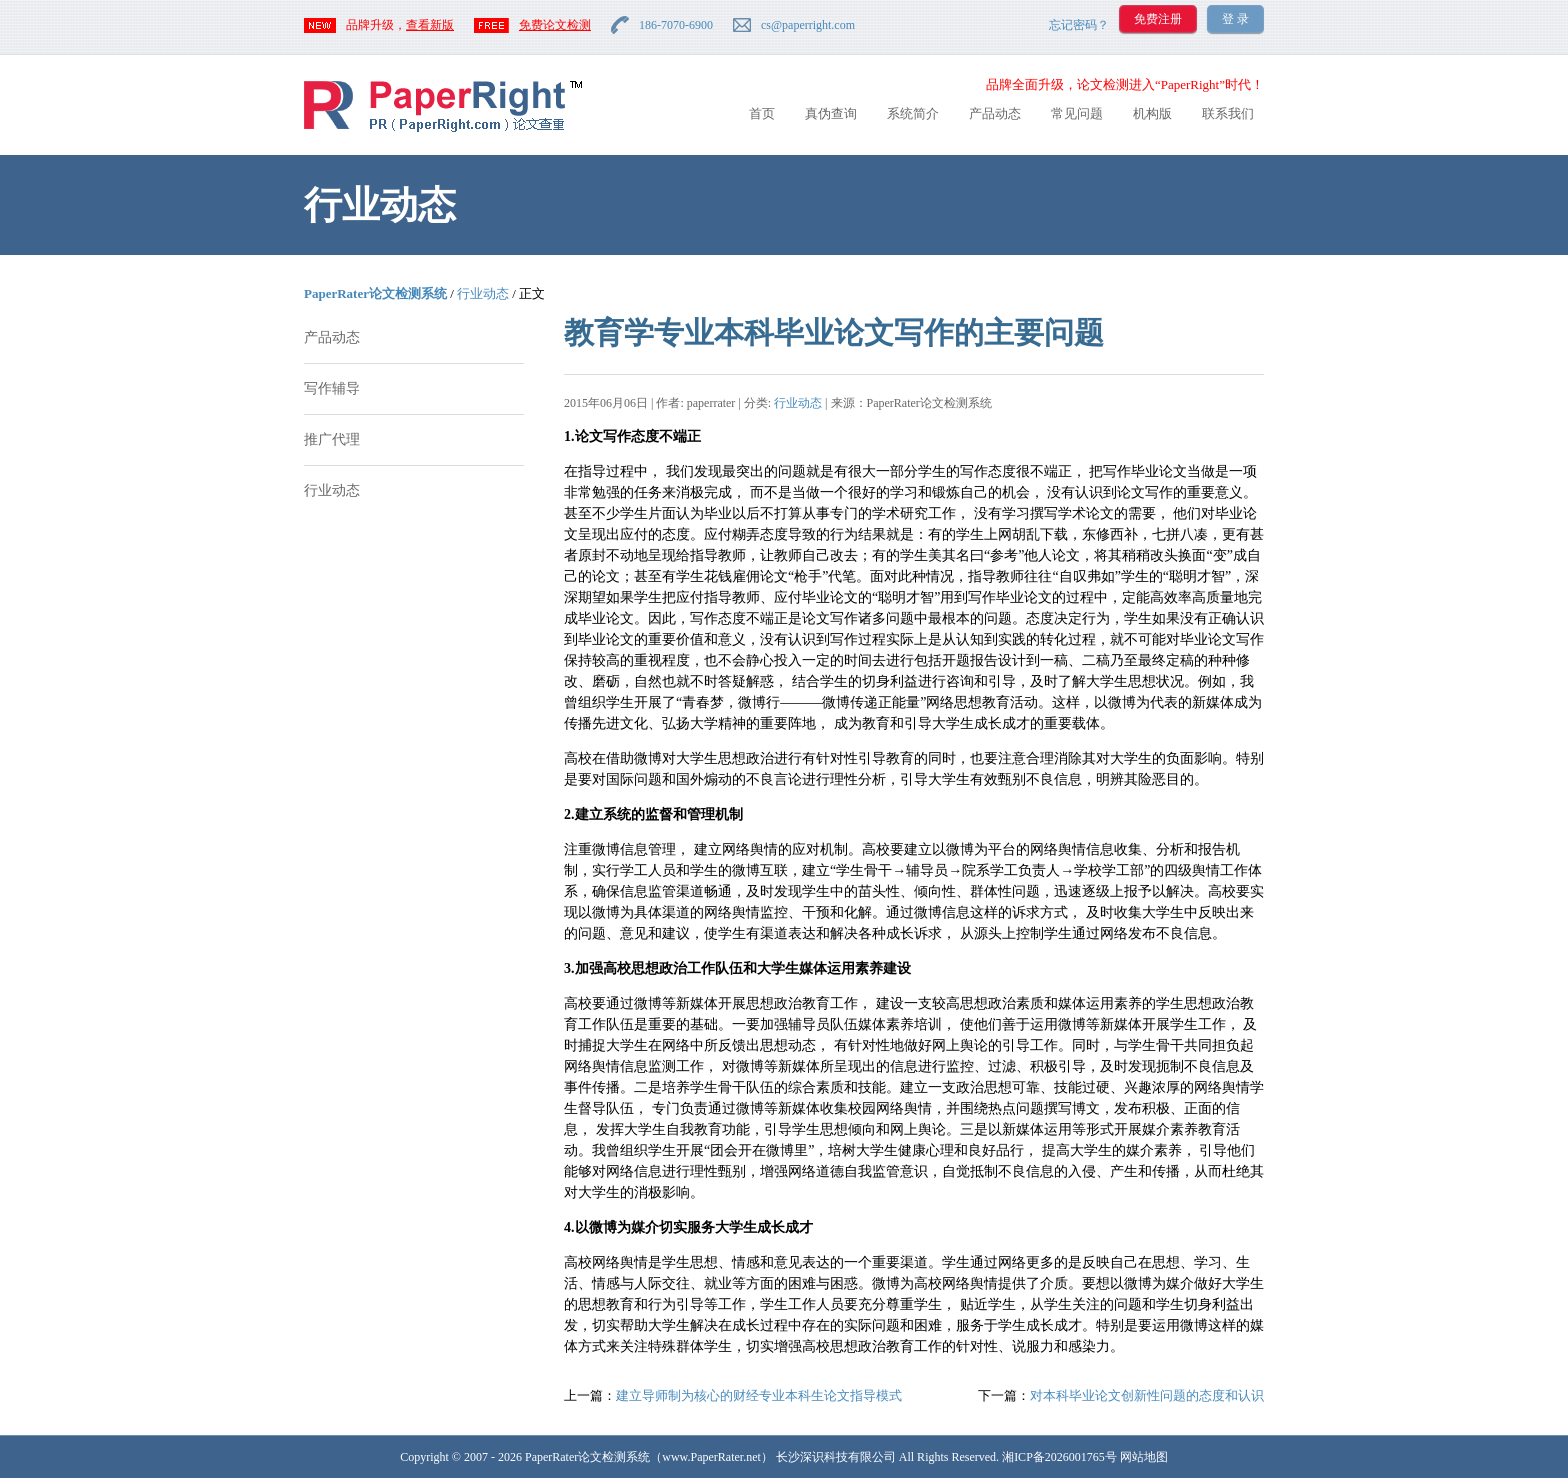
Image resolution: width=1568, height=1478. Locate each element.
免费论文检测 (555, 25)
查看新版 (430, 25)
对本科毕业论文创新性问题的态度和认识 (1147, 1395)
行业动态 (483, 293)
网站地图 (1144, 1457)
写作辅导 (332, 388)
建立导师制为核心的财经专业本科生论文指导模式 (759, 1395)
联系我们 (1228, 113)
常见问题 (1077, 113)
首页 (762, 113)
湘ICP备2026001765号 (1059, 1457)
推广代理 (332, 439)
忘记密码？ (1079, 25)
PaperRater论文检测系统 (375, 293)
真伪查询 (831, 113)
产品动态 (995, 113)
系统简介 (913, 113)
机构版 (1152, 113)
